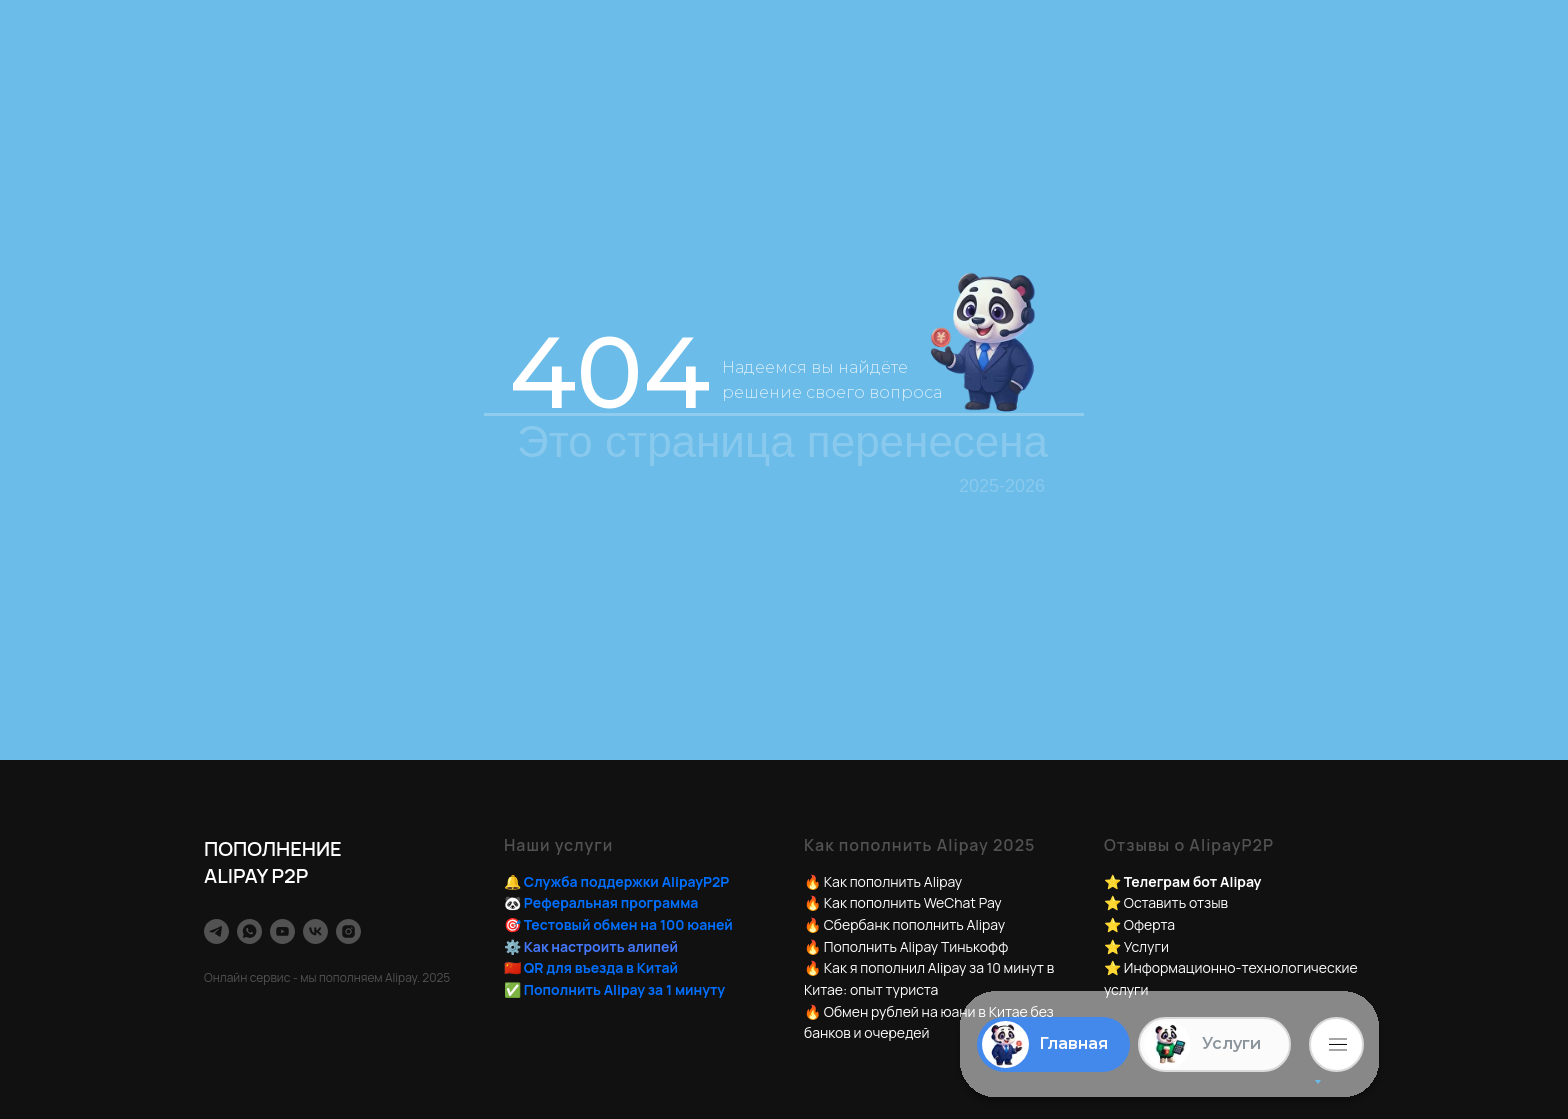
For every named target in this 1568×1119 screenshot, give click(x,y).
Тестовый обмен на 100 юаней (628, 924)
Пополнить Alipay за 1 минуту (624, 989)
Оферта (1149, 924)
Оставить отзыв (1176, 902)
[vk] (315, 931)
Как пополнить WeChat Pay (913, 902)
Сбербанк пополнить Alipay (914, 924)
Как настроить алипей (601, 946)
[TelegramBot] (216, 931)
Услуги (1146, 946)
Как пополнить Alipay (893, 881)
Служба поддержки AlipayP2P (626, 881)
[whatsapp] (249, 931)
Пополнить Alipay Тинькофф (916, 946)
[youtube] (282, 931)
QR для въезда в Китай (601, 967)
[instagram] (348, 931)
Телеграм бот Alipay (1193, 881)
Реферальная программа (611, 902)
